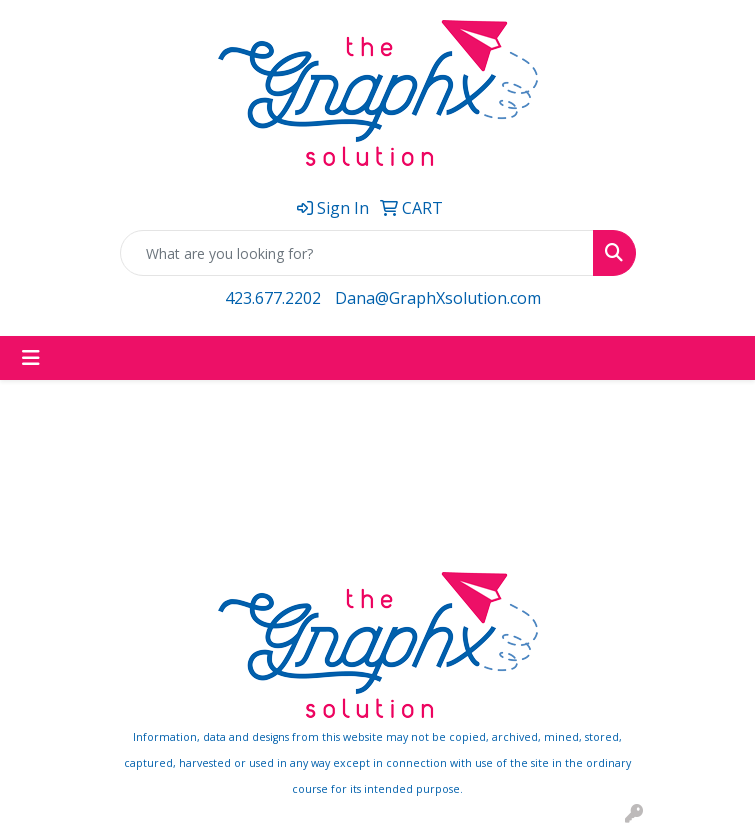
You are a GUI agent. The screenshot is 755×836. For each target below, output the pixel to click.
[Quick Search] (357, 253)
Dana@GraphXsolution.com (438, 298)
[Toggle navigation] (31, 358)
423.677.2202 (273, 298)
